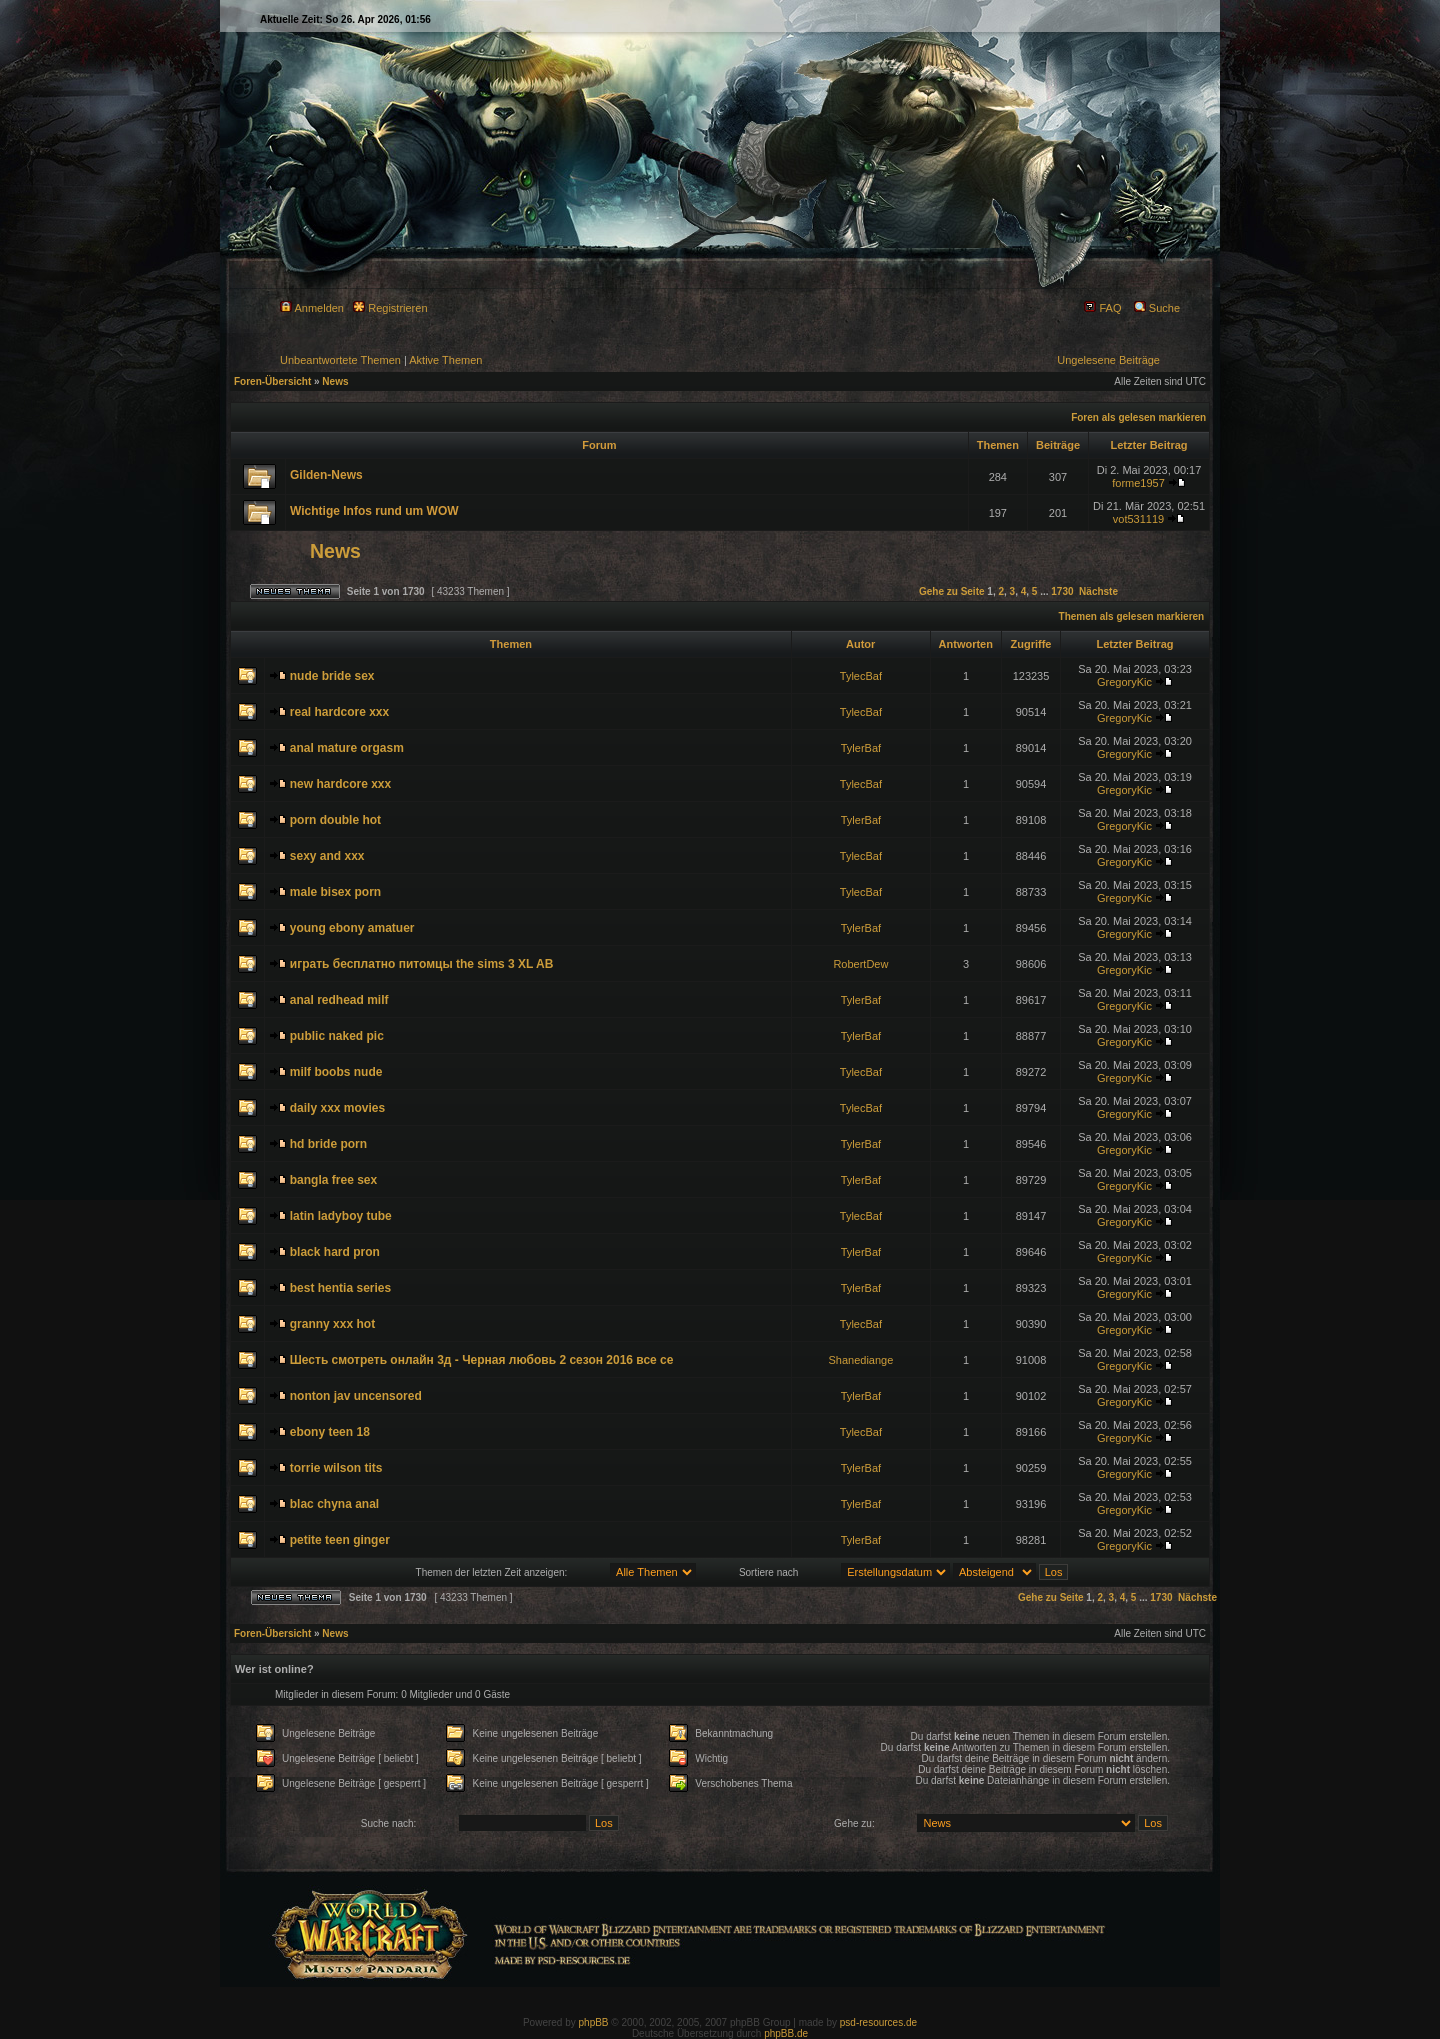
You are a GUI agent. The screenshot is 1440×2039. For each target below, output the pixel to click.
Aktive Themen (445, 360)
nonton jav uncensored (356, 1396)
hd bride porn (328, 1144)
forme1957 (1138, 483)
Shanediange (860, 1360)
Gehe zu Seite (952, 591)
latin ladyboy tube (341, 1216)
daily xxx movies (337, 1108)
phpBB (594, 2022)
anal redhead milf (339, 1000)
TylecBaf (861, 676)
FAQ (1102, 308)
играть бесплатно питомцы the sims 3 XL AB (422, 964)
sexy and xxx (327, 856)
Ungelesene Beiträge (1108, 360)
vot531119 (1138, 519)
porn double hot (335, 820)
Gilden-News (326, 475)
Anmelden (312, 308)
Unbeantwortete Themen (340, 360)
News (335, 381)
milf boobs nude (336, 1072)
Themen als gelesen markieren (1132, 616)
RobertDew (860, 964)
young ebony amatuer (352, 928)
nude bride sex (332, 676)
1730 (1062, 591)
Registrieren (390, 308)
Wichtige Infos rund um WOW (374, 511)
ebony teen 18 (330, 1432)
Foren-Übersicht (272, 381)
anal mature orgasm (347, 748)
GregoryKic (1124, 682)
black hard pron (335, 1252)
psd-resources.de (878, 2022)
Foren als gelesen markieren (1138, 417)
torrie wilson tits (336, 1468)
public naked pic (337, 1036)
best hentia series (340, 1288)
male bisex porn (335, 892)
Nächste (1098, 591)
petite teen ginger (340, 1540)
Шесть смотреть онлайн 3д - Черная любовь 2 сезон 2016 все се (482, 1360)
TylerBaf (861, 748)
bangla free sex (333, 1180)
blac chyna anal (334, 1504)
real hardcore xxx (339, 712)
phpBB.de (786, 2033)
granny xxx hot (332, 1324)
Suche (1157, 308)
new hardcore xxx (340, 784)
